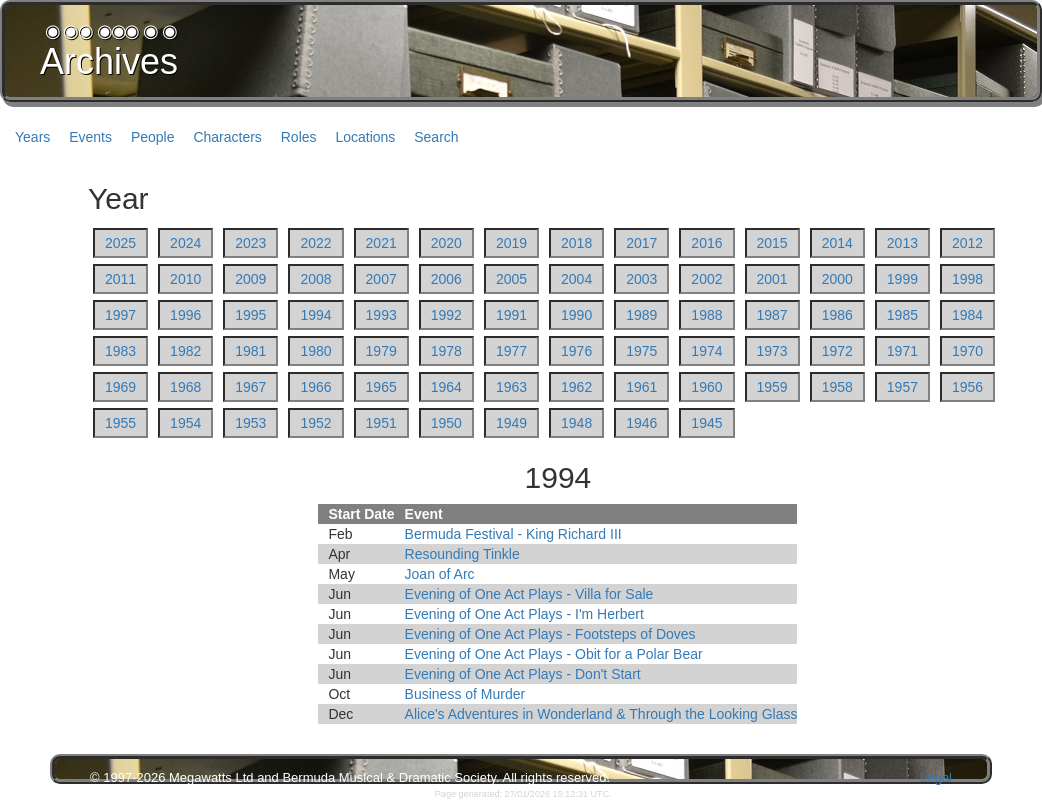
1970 (967, 351)
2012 (967, 243)
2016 (706, 243)
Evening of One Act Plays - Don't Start (523, 674)
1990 (576, 315)
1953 (250, 423)
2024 (185, 243)
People (153, 137)
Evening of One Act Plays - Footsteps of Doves (550, 634)
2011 (120, 279)
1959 (772, 387)
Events (90, 137)
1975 (641, 351)
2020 (446, 243)
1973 (772, 351)
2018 (576, 243)
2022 (315, 243)
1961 (641, 387)
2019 (511, 243)
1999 (902, 279)
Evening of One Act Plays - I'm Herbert (524, 614)
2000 (837, 279)
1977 (511, 351)
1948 (576, 423)
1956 (967, 387)
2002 (706, 279)
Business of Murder (465, 694)
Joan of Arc (440, 574)
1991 (511, 315)
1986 (837, 315)
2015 (772, 243)
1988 (706, 315)
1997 (120, 315)
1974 (706, 351)
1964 (446, 387)
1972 (837, 351)
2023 (250, 243)
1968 (185, 387)
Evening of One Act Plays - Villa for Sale (529, 594)
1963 (511, 387)
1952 (315, 423)
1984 (967, 315)
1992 (446, 315)
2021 (381, 243)
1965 (381, 387)
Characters (227, 137)
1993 (381, 315)
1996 (185, 315)
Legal (936, 777)
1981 (250, 351)
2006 (446, 279)
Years (32, 137)
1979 (381, 351)
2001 (772, 279)
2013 (902, 243)
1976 (576, 351)
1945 (706, 423)
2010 (185, 279)
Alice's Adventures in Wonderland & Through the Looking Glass (601, 714)
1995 (250, 315)
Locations (365, 137)
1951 (381, 423)
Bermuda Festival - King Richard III (513, 534)
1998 (967, 279)
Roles (299, 137)
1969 (120, 387)
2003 (641, 279)
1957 (902, 387)
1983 (120, 351)
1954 (185, 423)
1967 (250, 387)
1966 (315, 387)
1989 (641, 315)
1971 (902, 351)
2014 (837, 243)
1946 (641, 423)
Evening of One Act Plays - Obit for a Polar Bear (554, 654)
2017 (641, 243)
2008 (315, 279)
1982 (185, 351)
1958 (837, 387)
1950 (446, 423)
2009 (250, 279)
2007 (381, 279)
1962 (576, 387)
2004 (576, 279)
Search (436, 137)
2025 (120, 243)
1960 (706, 387)
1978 (446, 351)
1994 (315, 315)
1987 (772, 315)
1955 (120, 423)
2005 (511, 279)
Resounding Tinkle (462, 554)
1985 (902, 315)
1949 (511, 423)
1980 (315, 351)
